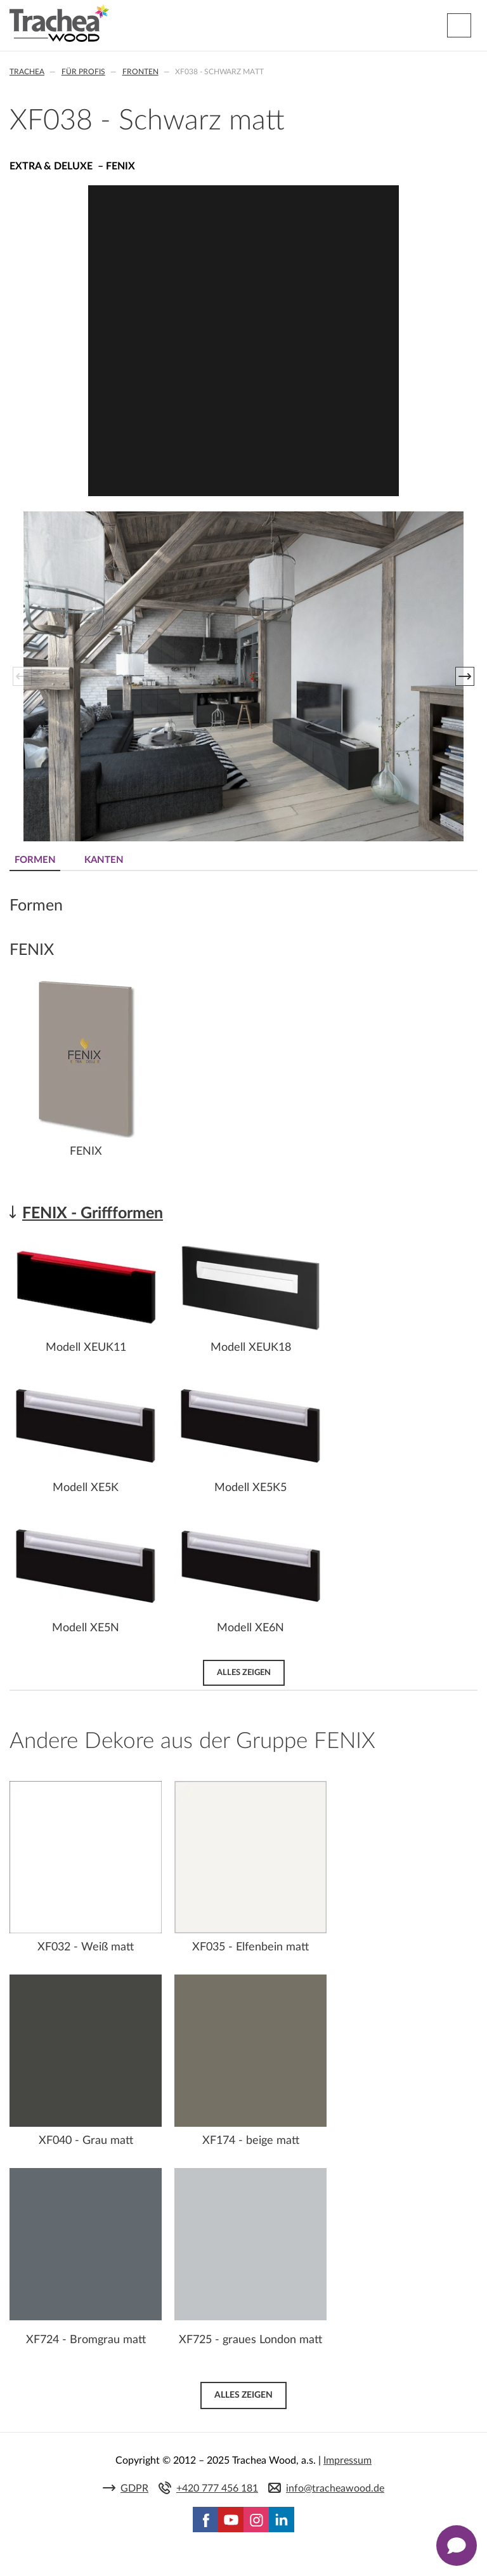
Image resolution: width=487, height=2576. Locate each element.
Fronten (140, 72)
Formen (35, 860)
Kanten (104, 860)
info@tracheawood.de (335, 2488)
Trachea (27, 72)
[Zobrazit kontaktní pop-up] (456, 2545)
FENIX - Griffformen (92, 1213)
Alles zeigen (244, 1672)
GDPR (134, 2488)
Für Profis (83, 72)
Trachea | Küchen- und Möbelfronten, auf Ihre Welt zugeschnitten (59, 23)
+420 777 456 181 (217, 2488)
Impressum (347, 2460)
